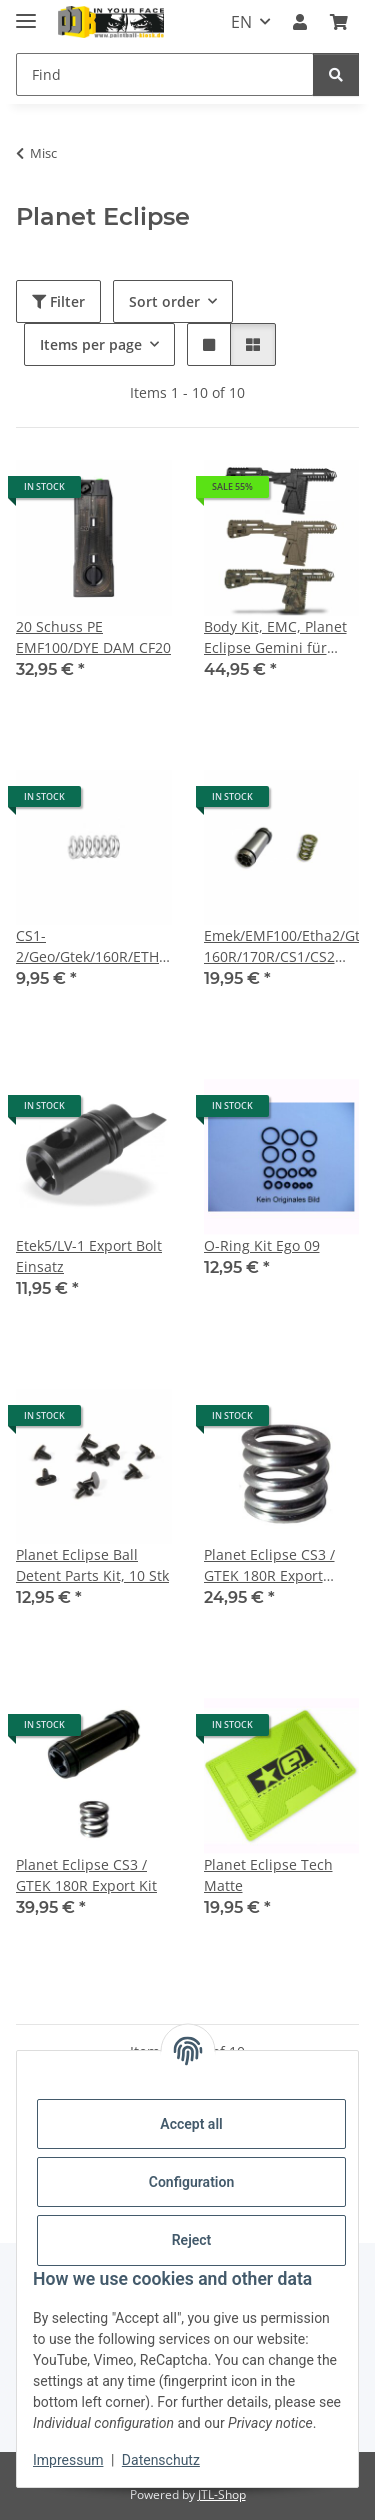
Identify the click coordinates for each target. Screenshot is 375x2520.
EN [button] (241, 22)
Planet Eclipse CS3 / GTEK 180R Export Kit (86, 1875)
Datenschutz (161, 2460)
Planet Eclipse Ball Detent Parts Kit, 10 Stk (92, 1565)
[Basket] (339, 22)
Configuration (191, 2182)
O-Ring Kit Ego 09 (262, 1245)
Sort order (164, 301)
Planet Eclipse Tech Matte (268, 1875)
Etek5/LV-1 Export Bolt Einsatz (89, 1256)
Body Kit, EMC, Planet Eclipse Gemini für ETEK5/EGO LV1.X (275, 637)
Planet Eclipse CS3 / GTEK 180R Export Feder (269, 1565)
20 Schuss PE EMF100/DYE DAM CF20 (93, 637)
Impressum (68, 2460)
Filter (58, 301)
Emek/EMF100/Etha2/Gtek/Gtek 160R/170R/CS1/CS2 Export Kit (282, 946)
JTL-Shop (222, 2494)
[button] (300, 22)
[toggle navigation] (26, 12)
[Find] (165, 74)
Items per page (91, 344)
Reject (192, 2240)
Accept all (191, 2124)
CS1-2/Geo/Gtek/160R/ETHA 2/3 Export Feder (92, 946)
